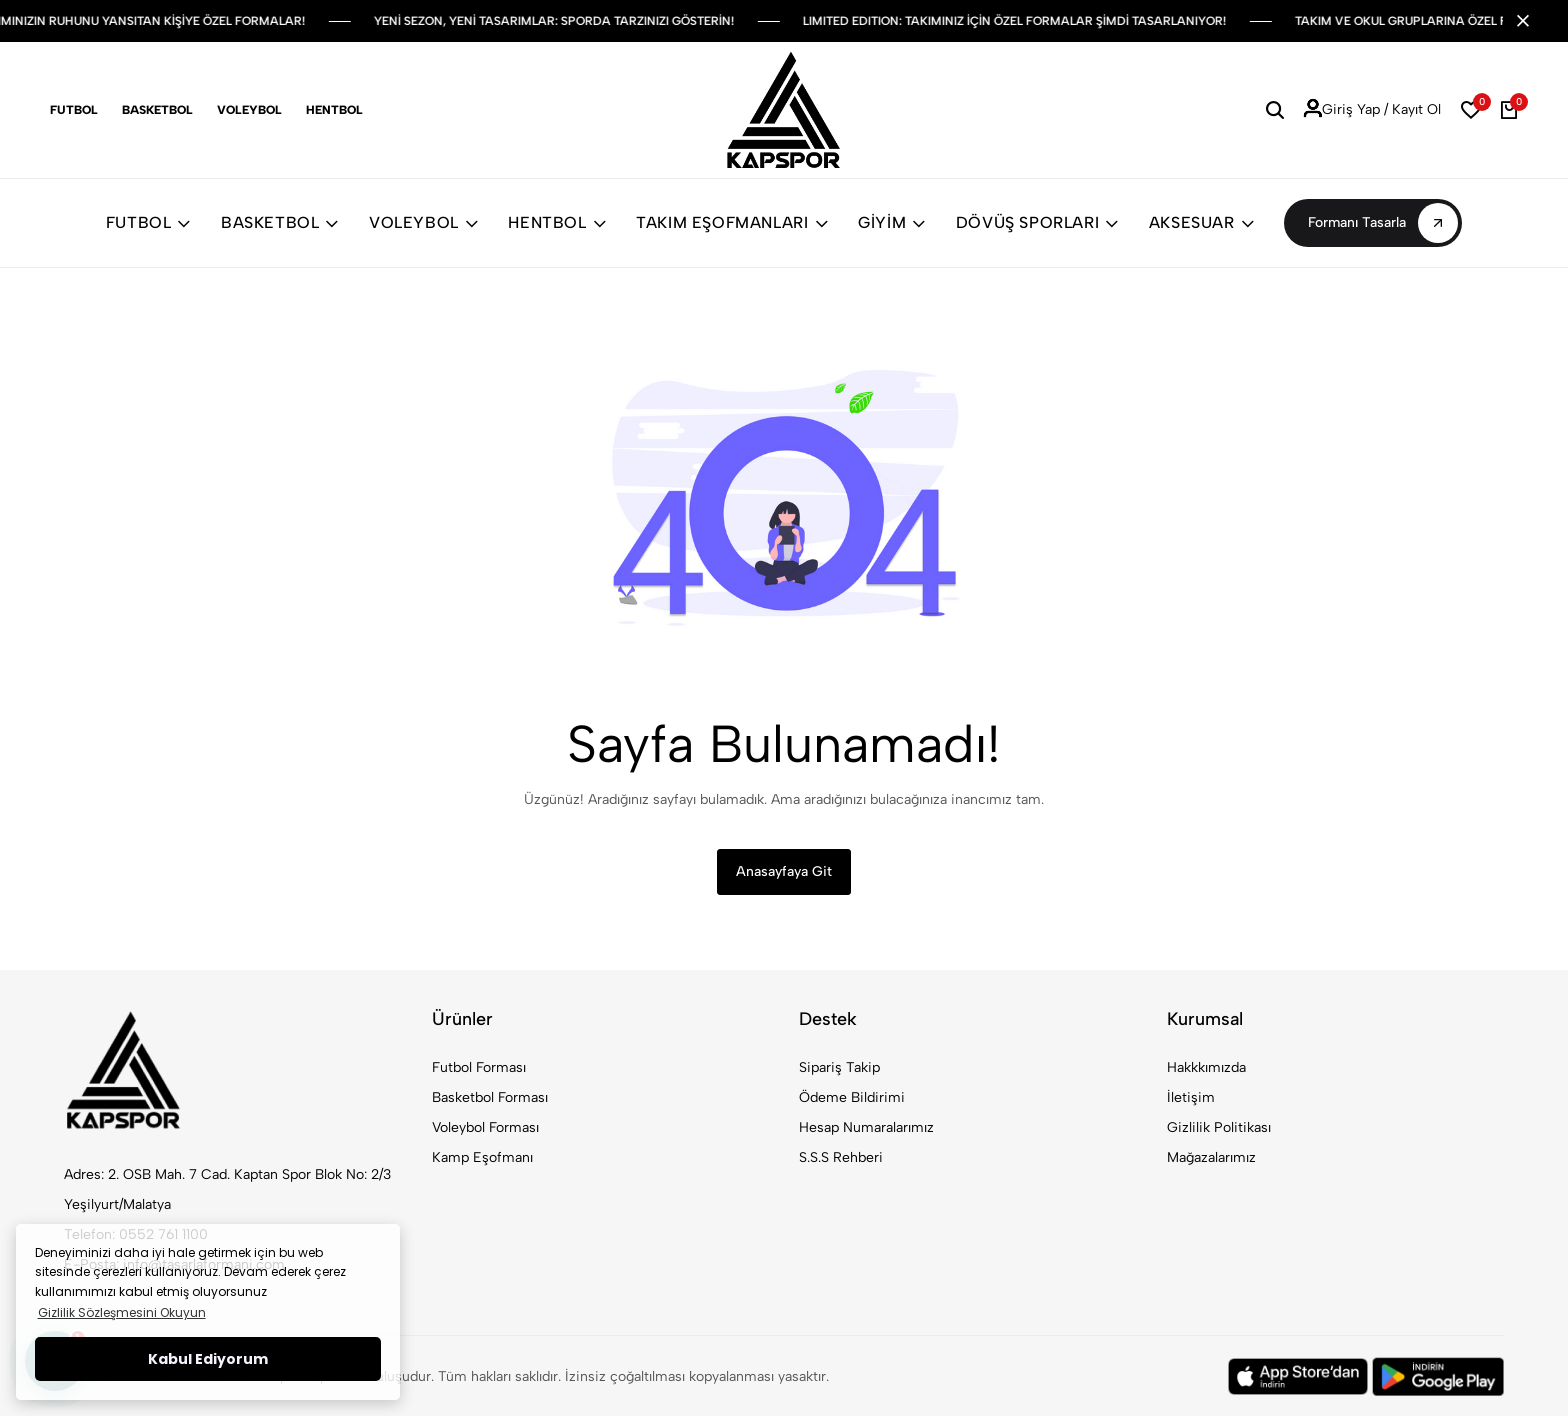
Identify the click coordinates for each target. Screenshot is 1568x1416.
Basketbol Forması (490, 1097)
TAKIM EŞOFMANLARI (732, 222)
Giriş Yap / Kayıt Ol (1372, 110)
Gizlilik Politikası (1219, 1127)
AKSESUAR (1201, 222)
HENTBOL (557, 222)
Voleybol (249, 110)
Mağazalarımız (1211, 1157)
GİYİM (892, 222)
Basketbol (157, 110)
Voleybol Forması (485, 1127)
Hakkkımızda (1206, 1067)
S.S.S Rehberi (841, 1157)
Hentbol (334, 110)
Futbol (74, 110)
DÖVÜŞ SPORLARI (1037, 222)
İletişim (1191, 1097)
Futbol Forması (479, 1067)
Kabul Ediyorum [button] (208, 1359)
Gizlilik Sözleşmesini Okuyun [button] (122, 1312)
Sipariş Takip (839, 1067)
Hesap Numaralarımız (866, 1127)
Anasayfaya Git (784, 871)
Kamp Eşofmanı (482, 1157)
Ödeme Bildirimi (852, 1097)
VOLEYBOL (423, 222)
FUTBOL (148, 222)
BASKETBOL (280, 222)
